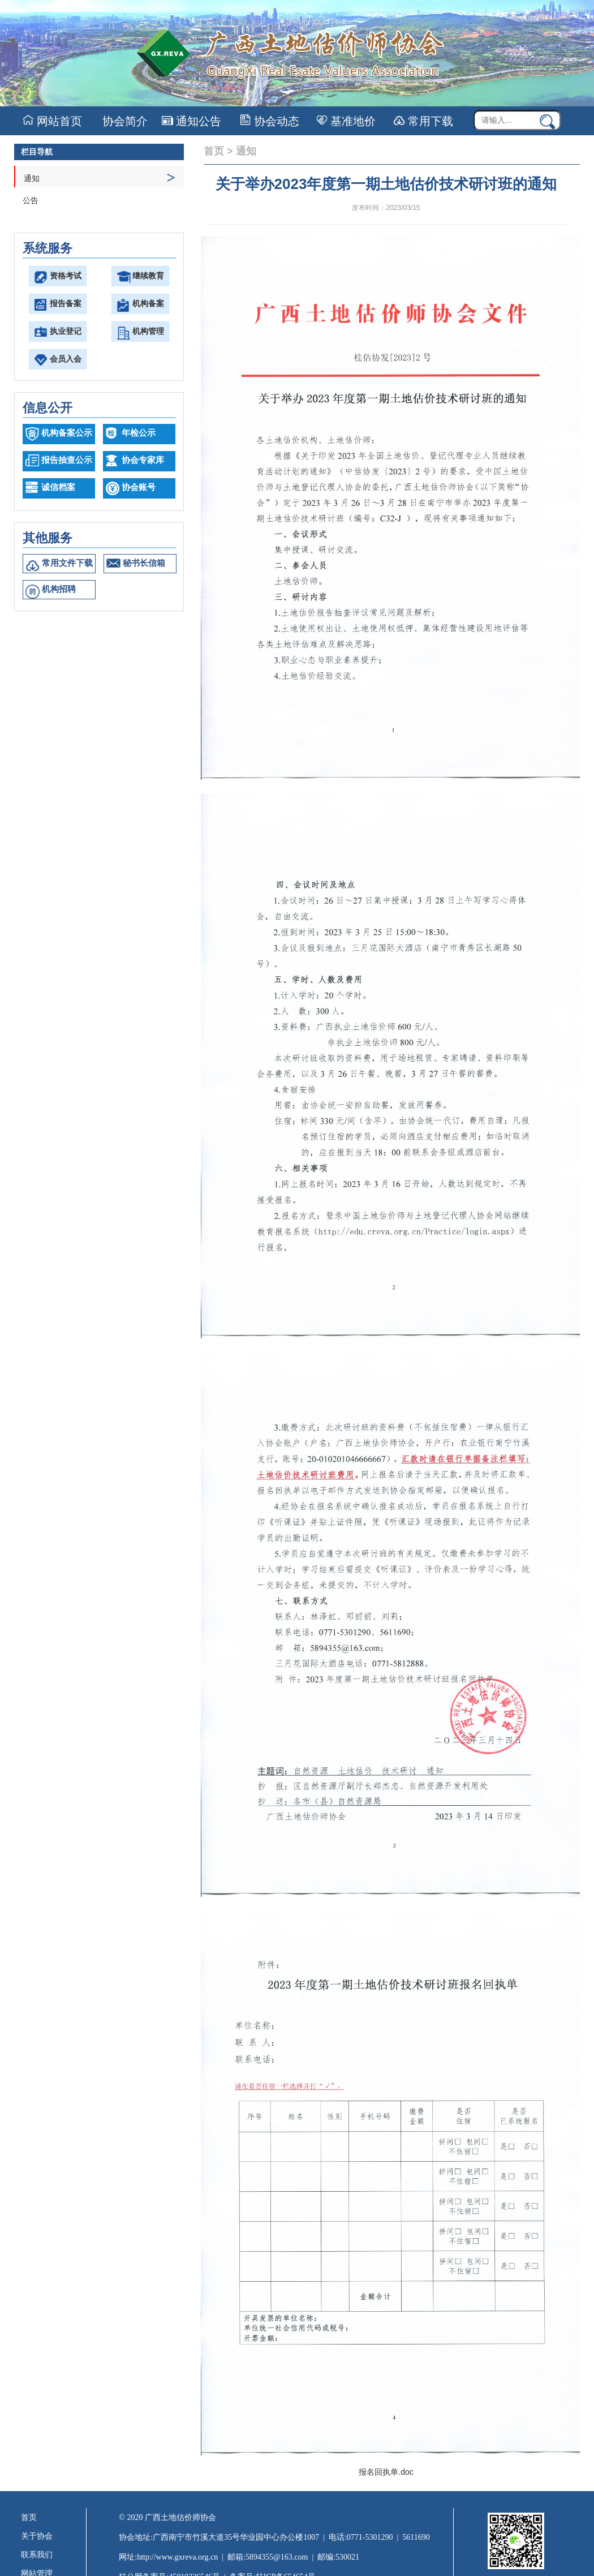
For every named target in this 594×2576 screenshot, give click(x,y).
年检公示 (139, 432)
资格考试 (65, 276)
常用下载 (423, 121)
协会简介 (124, 121)
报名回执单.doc (386, 2471)
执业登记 (65, 331)
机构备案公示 (66, 432)
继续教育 (148, 276)
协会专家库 (143, 460)
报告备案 (65, 303)
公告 (30, 200)
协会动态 (269, 121)
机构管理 (148, 331)
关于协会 (37, 2536)
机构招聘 (59, 589)
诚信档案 (58, 487)
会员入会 (65, 359)
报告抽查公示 (66, 460)
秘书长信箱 (144, 563)
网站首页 (52, 121)
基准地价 (346, 121)
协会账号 (139, 487)
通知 (99, 176)
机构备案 (148, 303)
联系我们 (37, 2555)
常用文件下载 (67, 563)
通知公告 (191, 121)
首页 (214, 151)
